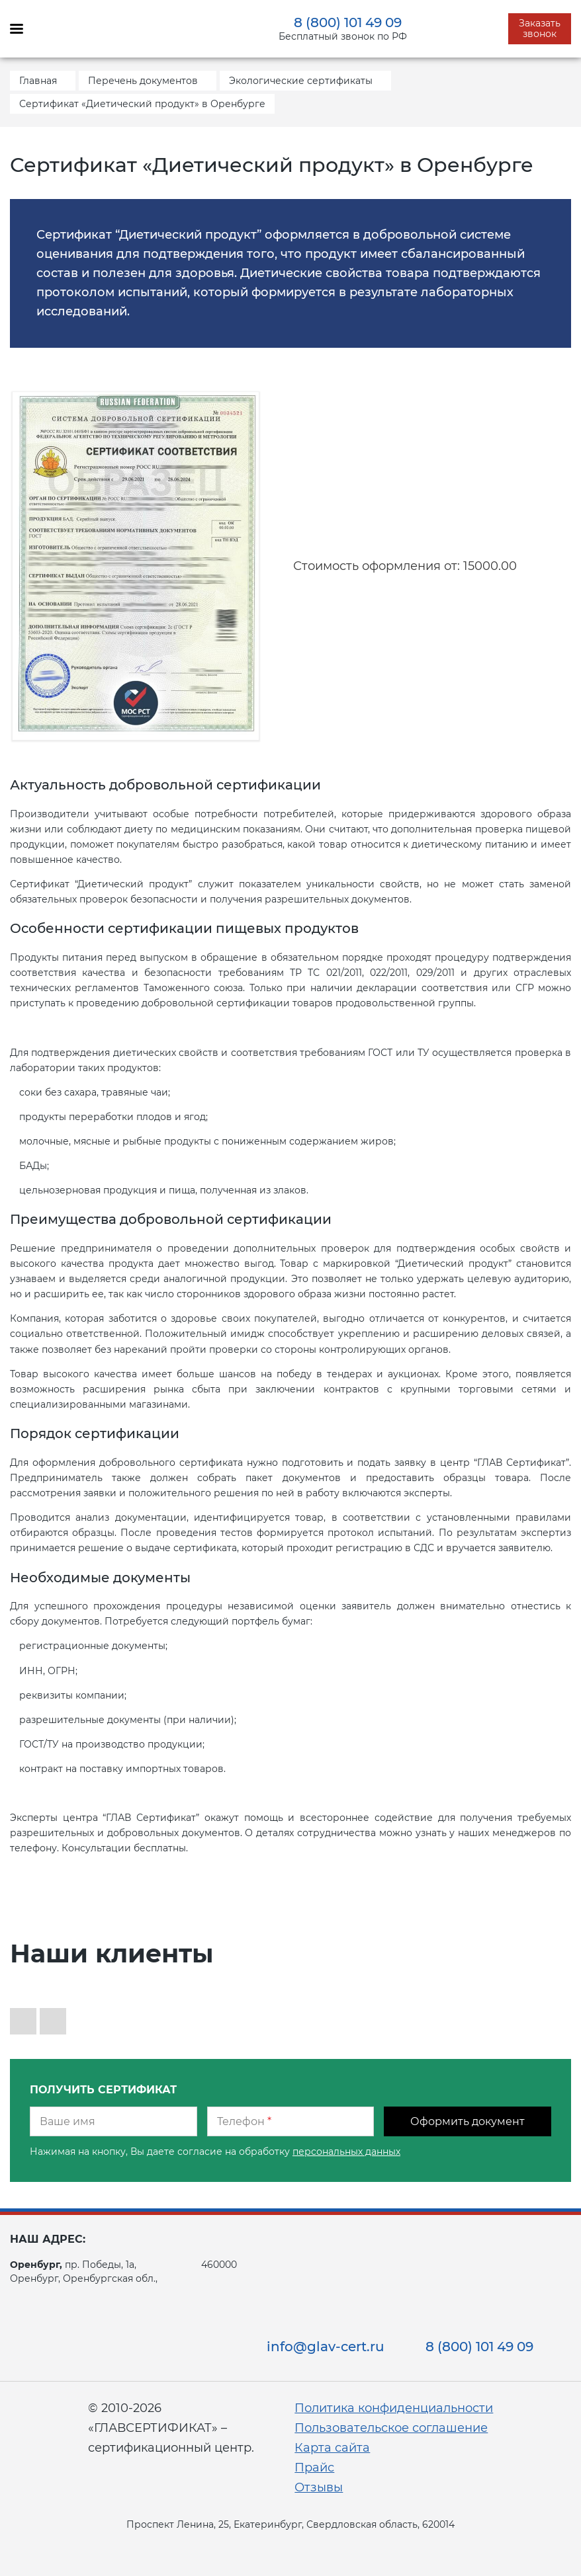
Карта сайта (332, 2447)
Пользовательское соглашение (391, 2428)
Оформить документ (467, 2121)
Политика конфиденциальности (393, 2408)
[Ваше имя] (113, 2121)
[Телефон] (291, 2121)
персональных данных (346, 2151)
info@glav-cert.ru (325, 2347)
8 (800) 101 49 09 (348, 22)
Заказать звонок (539, 28)
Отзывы (318, 2487)
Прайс (314, 2467)
